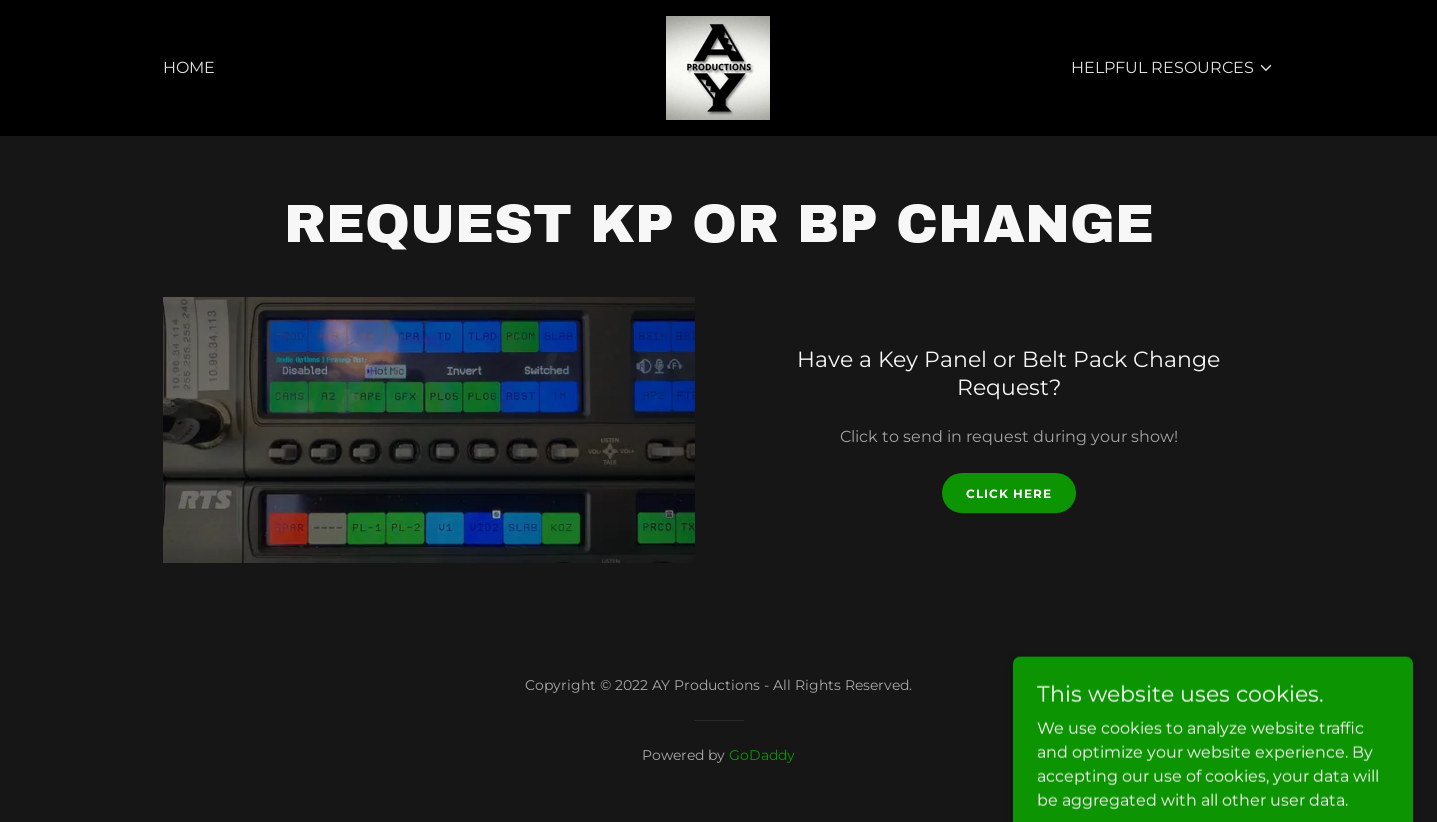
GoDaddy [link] (762, 755)
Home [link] (189, 67)
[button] (1172, 68)
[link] (718, 66)
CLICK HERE (1009, 493)
